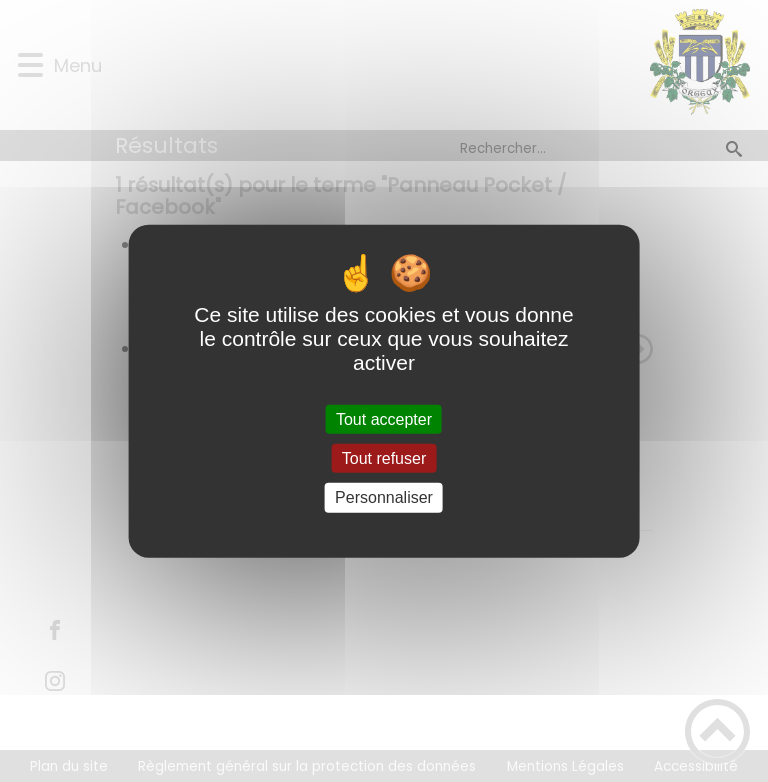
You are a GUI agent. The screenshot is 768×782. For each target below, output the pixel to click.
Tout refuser (384, 458)
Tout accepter (384, 419)
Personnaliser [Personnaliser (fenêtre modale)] (384, 497)
